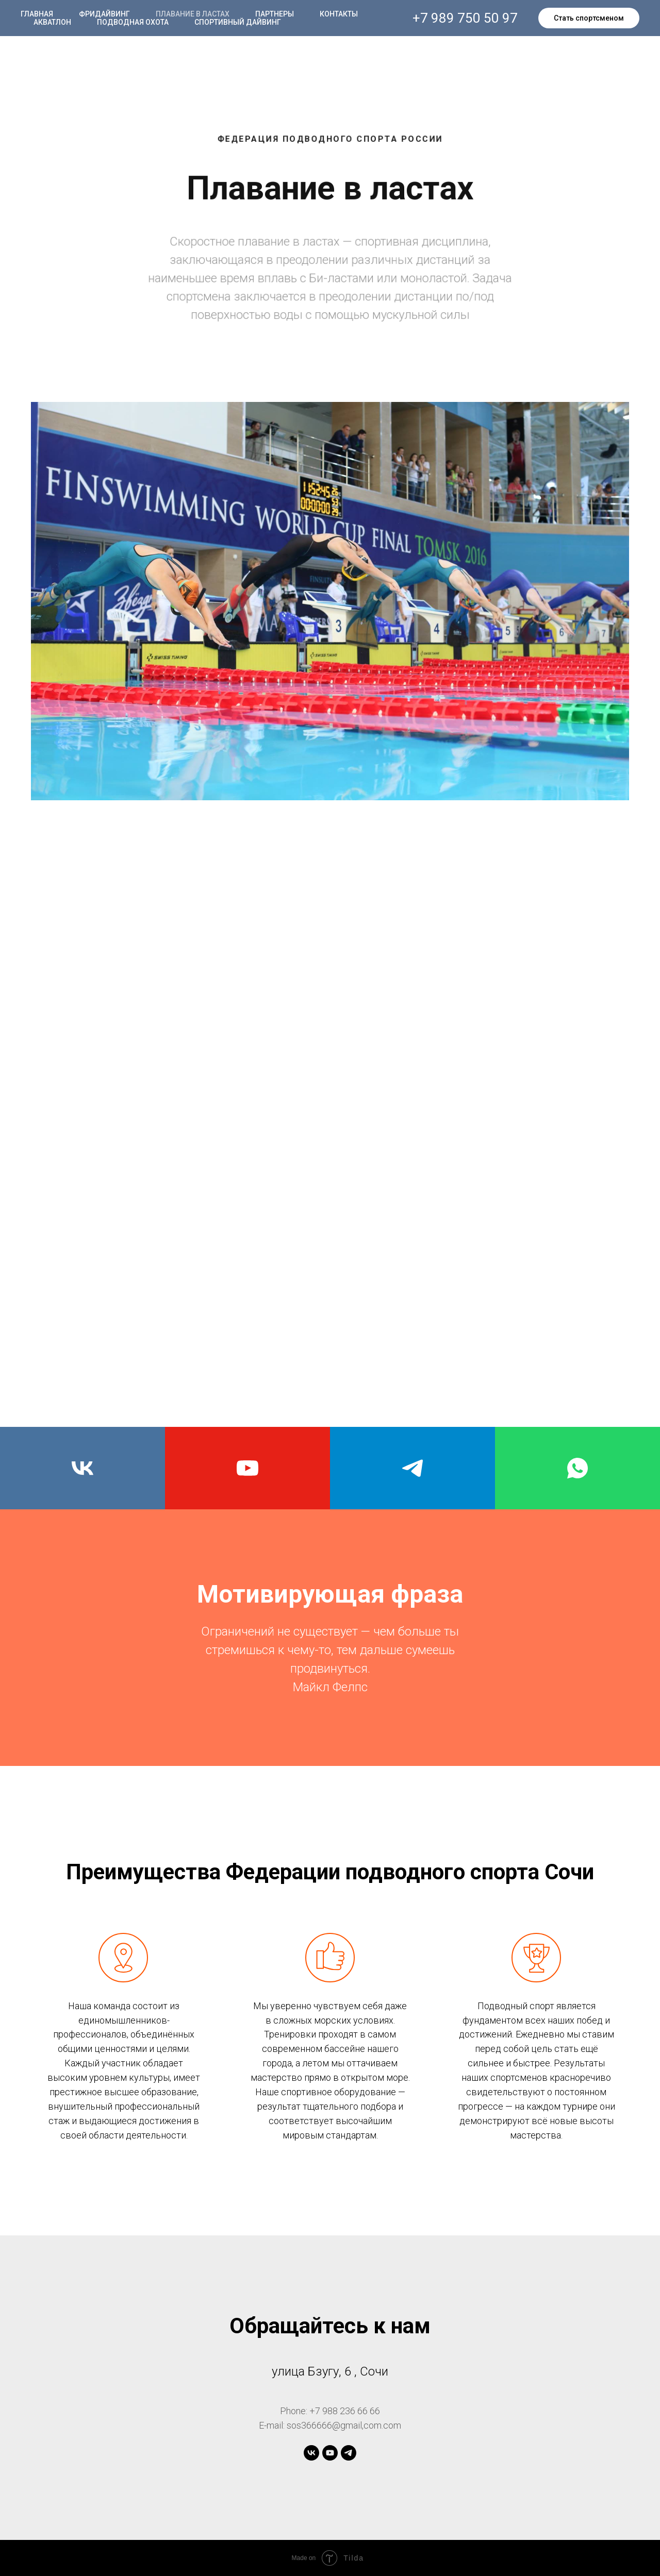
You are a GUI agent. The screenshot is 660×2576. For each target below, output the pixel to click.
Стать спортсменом (589, 18)
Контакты (339, 14)
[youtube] (247, 1468)
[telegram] (412, 1468)
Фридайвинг (104, 14)
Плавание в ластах (192, 14)
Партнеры (274, 14)
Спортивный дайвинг (237, 22)
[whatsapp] (577, 1468)
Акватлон (52, 22)
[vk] (82, 1468)
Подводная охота (133, 22)
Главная (37, 14)
